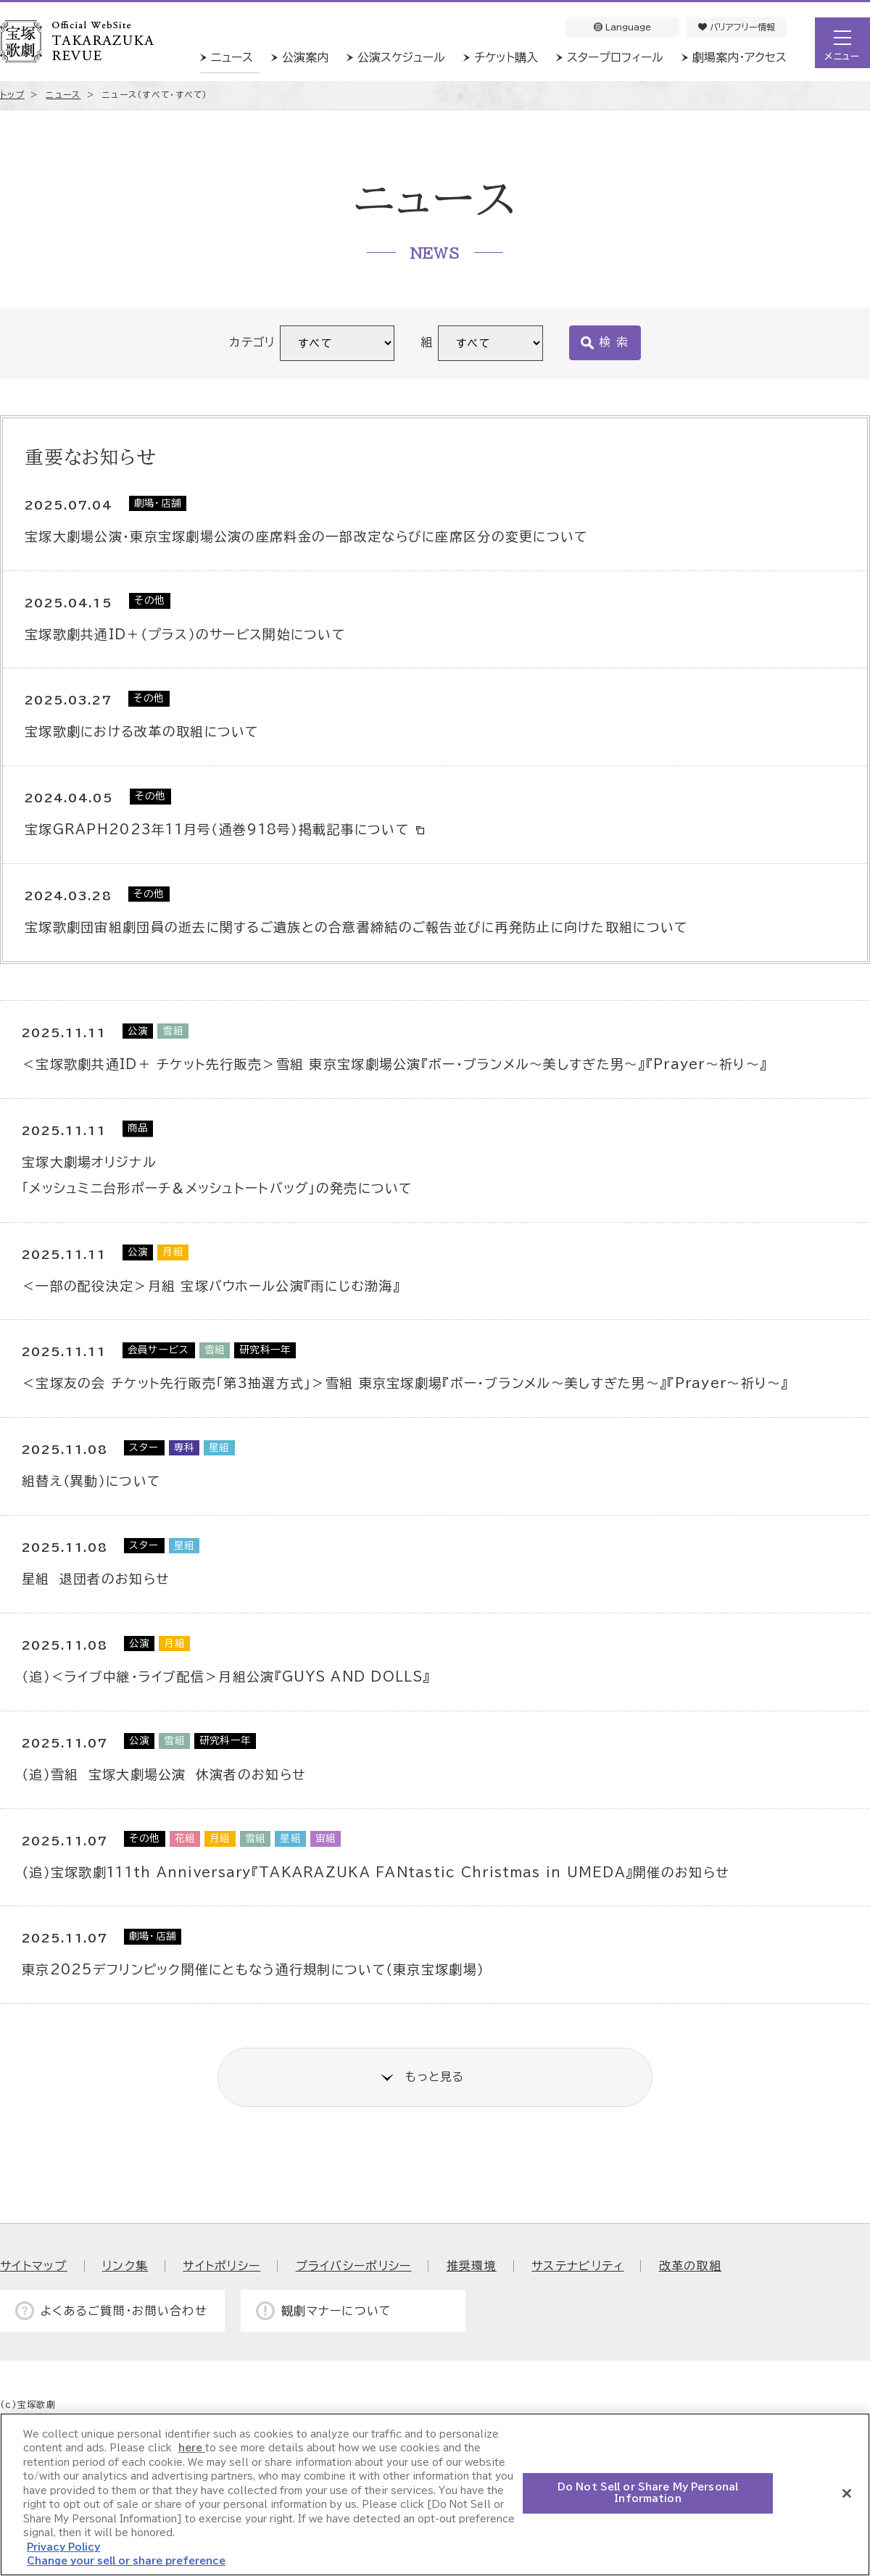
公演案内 (305, 57)
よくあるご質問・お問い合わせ (124, 2311)
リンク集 (125, 2266)
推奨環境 (472, 2266)
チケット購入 (506, 57)
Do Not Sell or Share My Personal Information (648, 2493)
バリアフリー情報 (736, 26)
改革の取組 (690, 2266)
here (191, 2448)
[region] (435, 2494)
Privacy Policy (63, 2547)
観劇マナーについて (336, 2311)
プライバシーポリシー (354, 2266)
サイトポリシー (221, 2266)
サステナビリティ (577, 2266)
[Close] (847, 2493)
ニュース (232, 57)
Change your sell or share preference (126, 2561)
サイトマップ (33, 2266)
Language (622, 26)
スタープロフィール (615, 57)
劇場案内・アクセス (739, 57)
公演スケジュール (401, 57)
